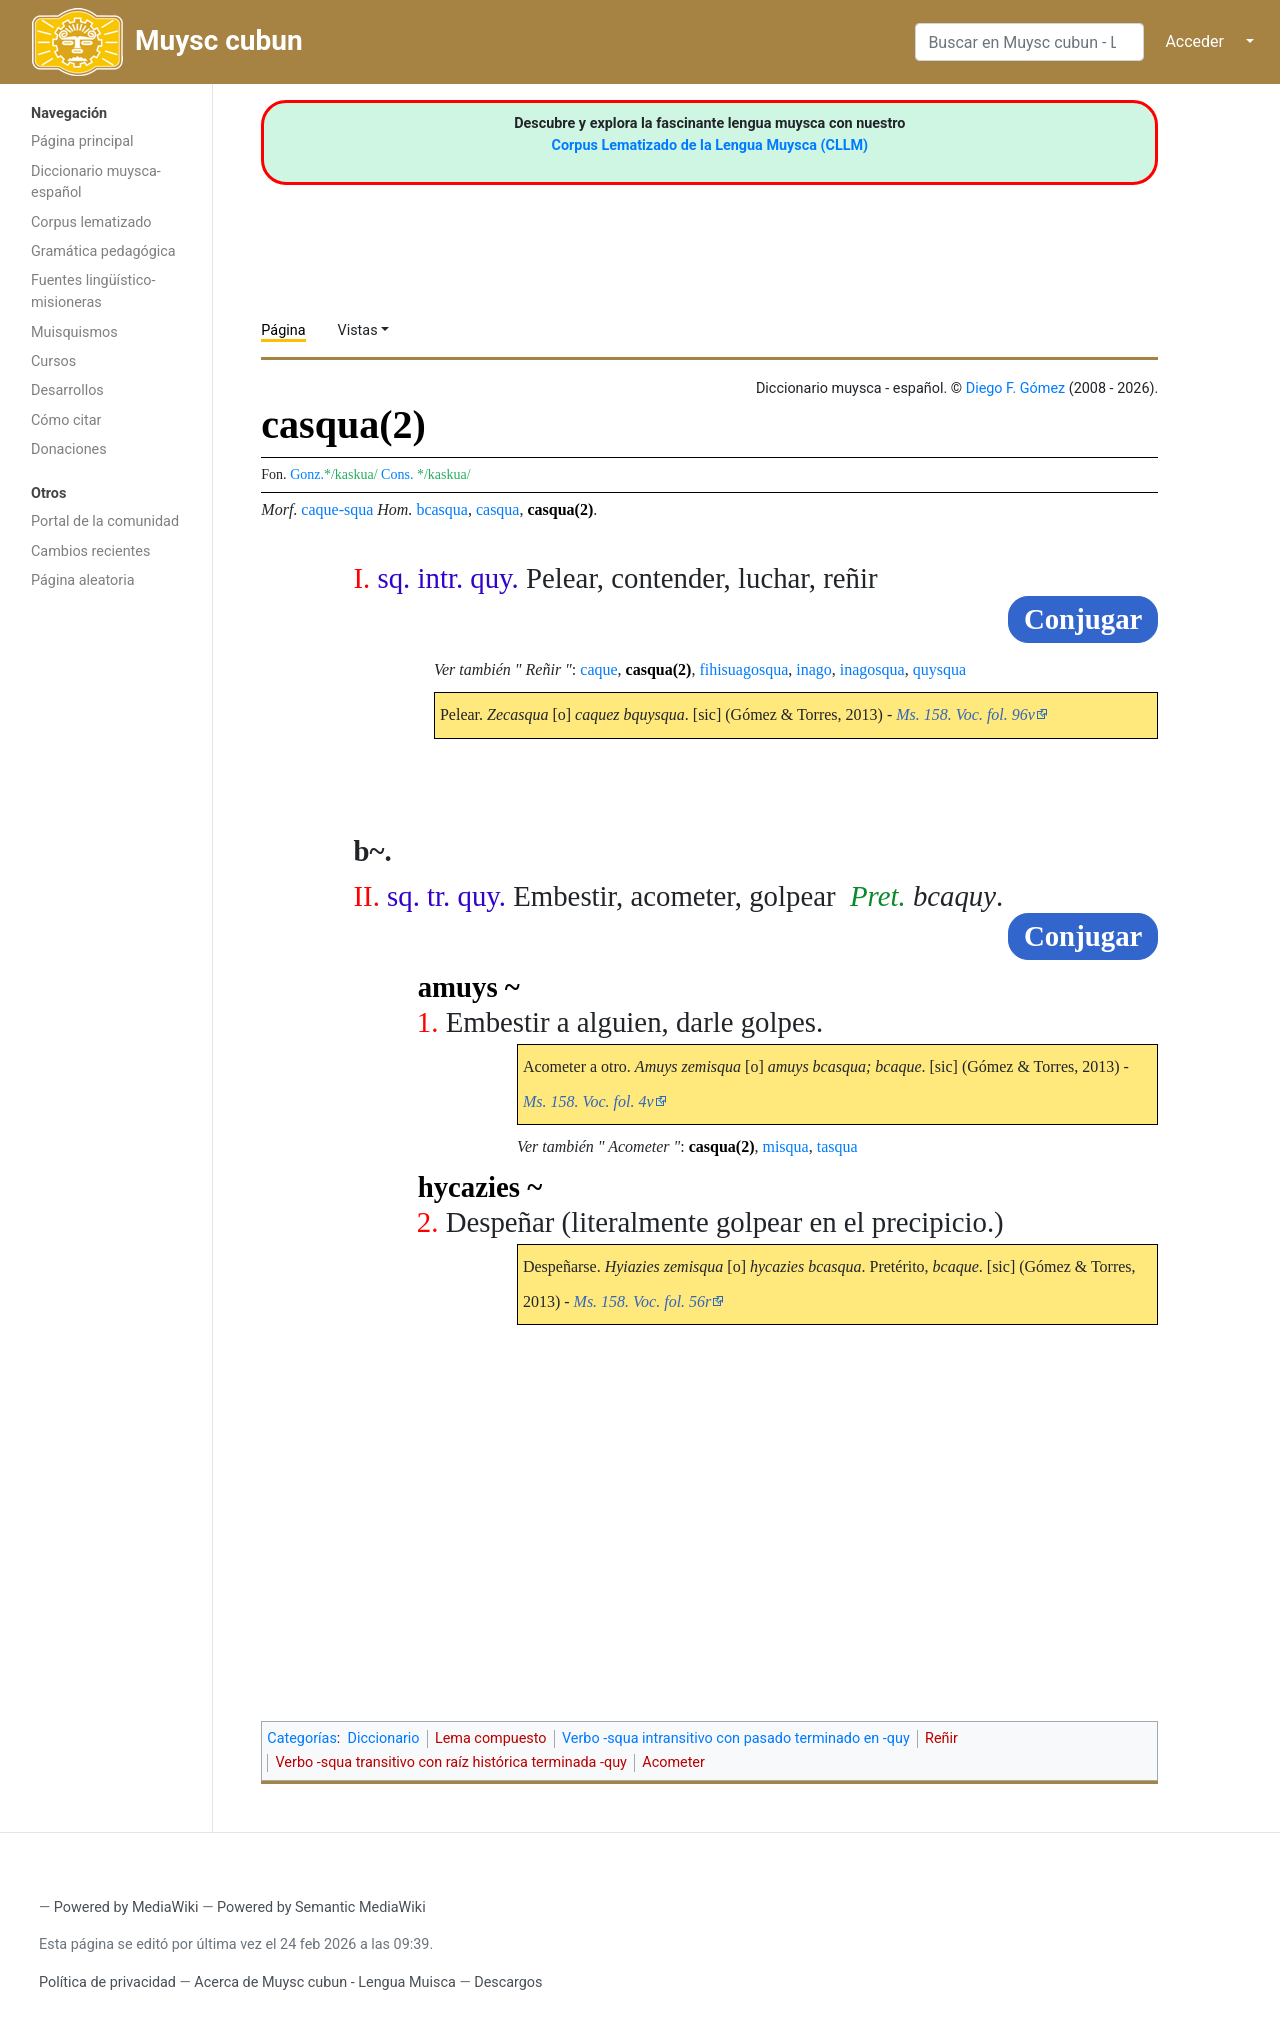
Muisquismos (74, 332)
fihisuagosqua (743, 669)
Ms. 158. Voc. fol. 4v (588, 1101)
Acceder (1194, 41)
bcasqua (442, 509)
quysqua (939, 669)
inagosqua (872, 669)
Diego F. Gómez (1016, 388)
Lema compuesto (491, 1738)
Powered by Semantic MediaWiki (321, 1907)
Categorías (302, 1738)
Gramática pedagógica (103, 251)
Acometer (673, 1762)
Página (283, 330)
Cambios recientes (90, 551)
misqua (785, 1146)
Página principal (82, 141)
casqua (498, 509)
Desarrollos (67, 390)
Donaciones (69, 449)
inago (814, 669)
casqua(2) (560, 509)
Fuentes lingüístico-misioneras (93, 291)
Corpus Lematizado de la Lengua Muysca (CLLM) (710, 145)
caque (319, 509)
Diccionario (384, 1738)
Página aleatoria (83, 580)
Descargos (508, 1982)
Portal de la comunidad (105, 521)
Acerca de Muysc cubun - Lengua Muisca (324, 1982)
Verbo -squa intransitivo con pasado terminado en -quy (736, 1738)
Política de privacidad (107, 1982)
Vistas (358, 330)
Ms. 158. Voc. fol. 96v (965, 714)
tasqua (837, 1146)
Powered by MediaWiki (126, 1907)
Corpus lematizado (91, 222)
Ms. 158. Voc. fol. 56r (643, 1301)
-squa (356, 509)
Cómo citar (66, 420)
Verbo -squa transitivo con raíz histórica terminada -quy (451, 1762)
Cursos (53, 361)
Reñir (941, 1738)
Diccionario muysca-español (96, 182)
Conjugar (1083, 619)
